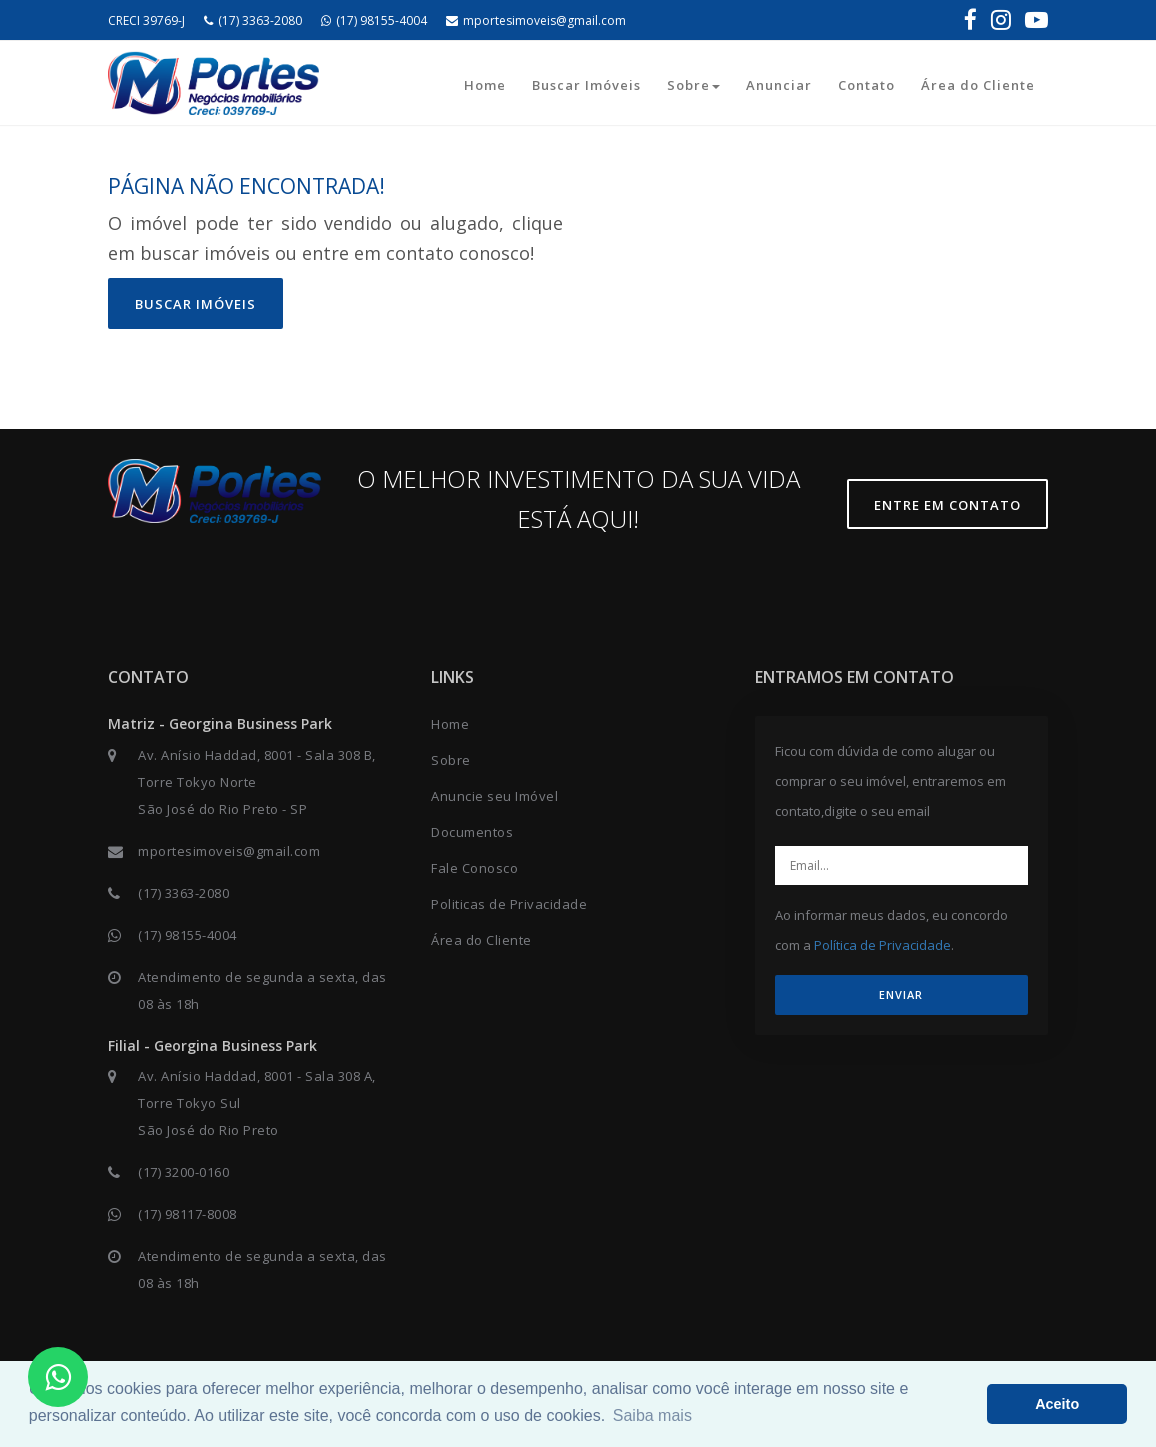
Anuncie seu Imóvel (494, 796)
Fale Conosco (474, 868)
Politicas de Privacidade (509, 904)
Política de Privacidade (882, 945)
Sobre (693, 85)
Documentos (472, 832)
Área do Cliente (978, 85)
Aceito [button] (1057, 1404)
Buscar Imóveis (586, 85)
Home (485, 85)
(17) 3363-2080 (253, 20)
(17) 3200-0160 (183, 1172)
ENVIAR (901, 994)
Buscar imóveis (195, 304)
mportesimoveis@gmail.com (536, 20)
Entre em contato (947, 505)
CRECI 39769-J (146, 20)
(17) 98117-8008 (187, 1214)
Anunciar (779, 85)
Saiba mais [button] (652, 1415)
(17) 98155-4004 (374, 20)
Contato (866, 85)
